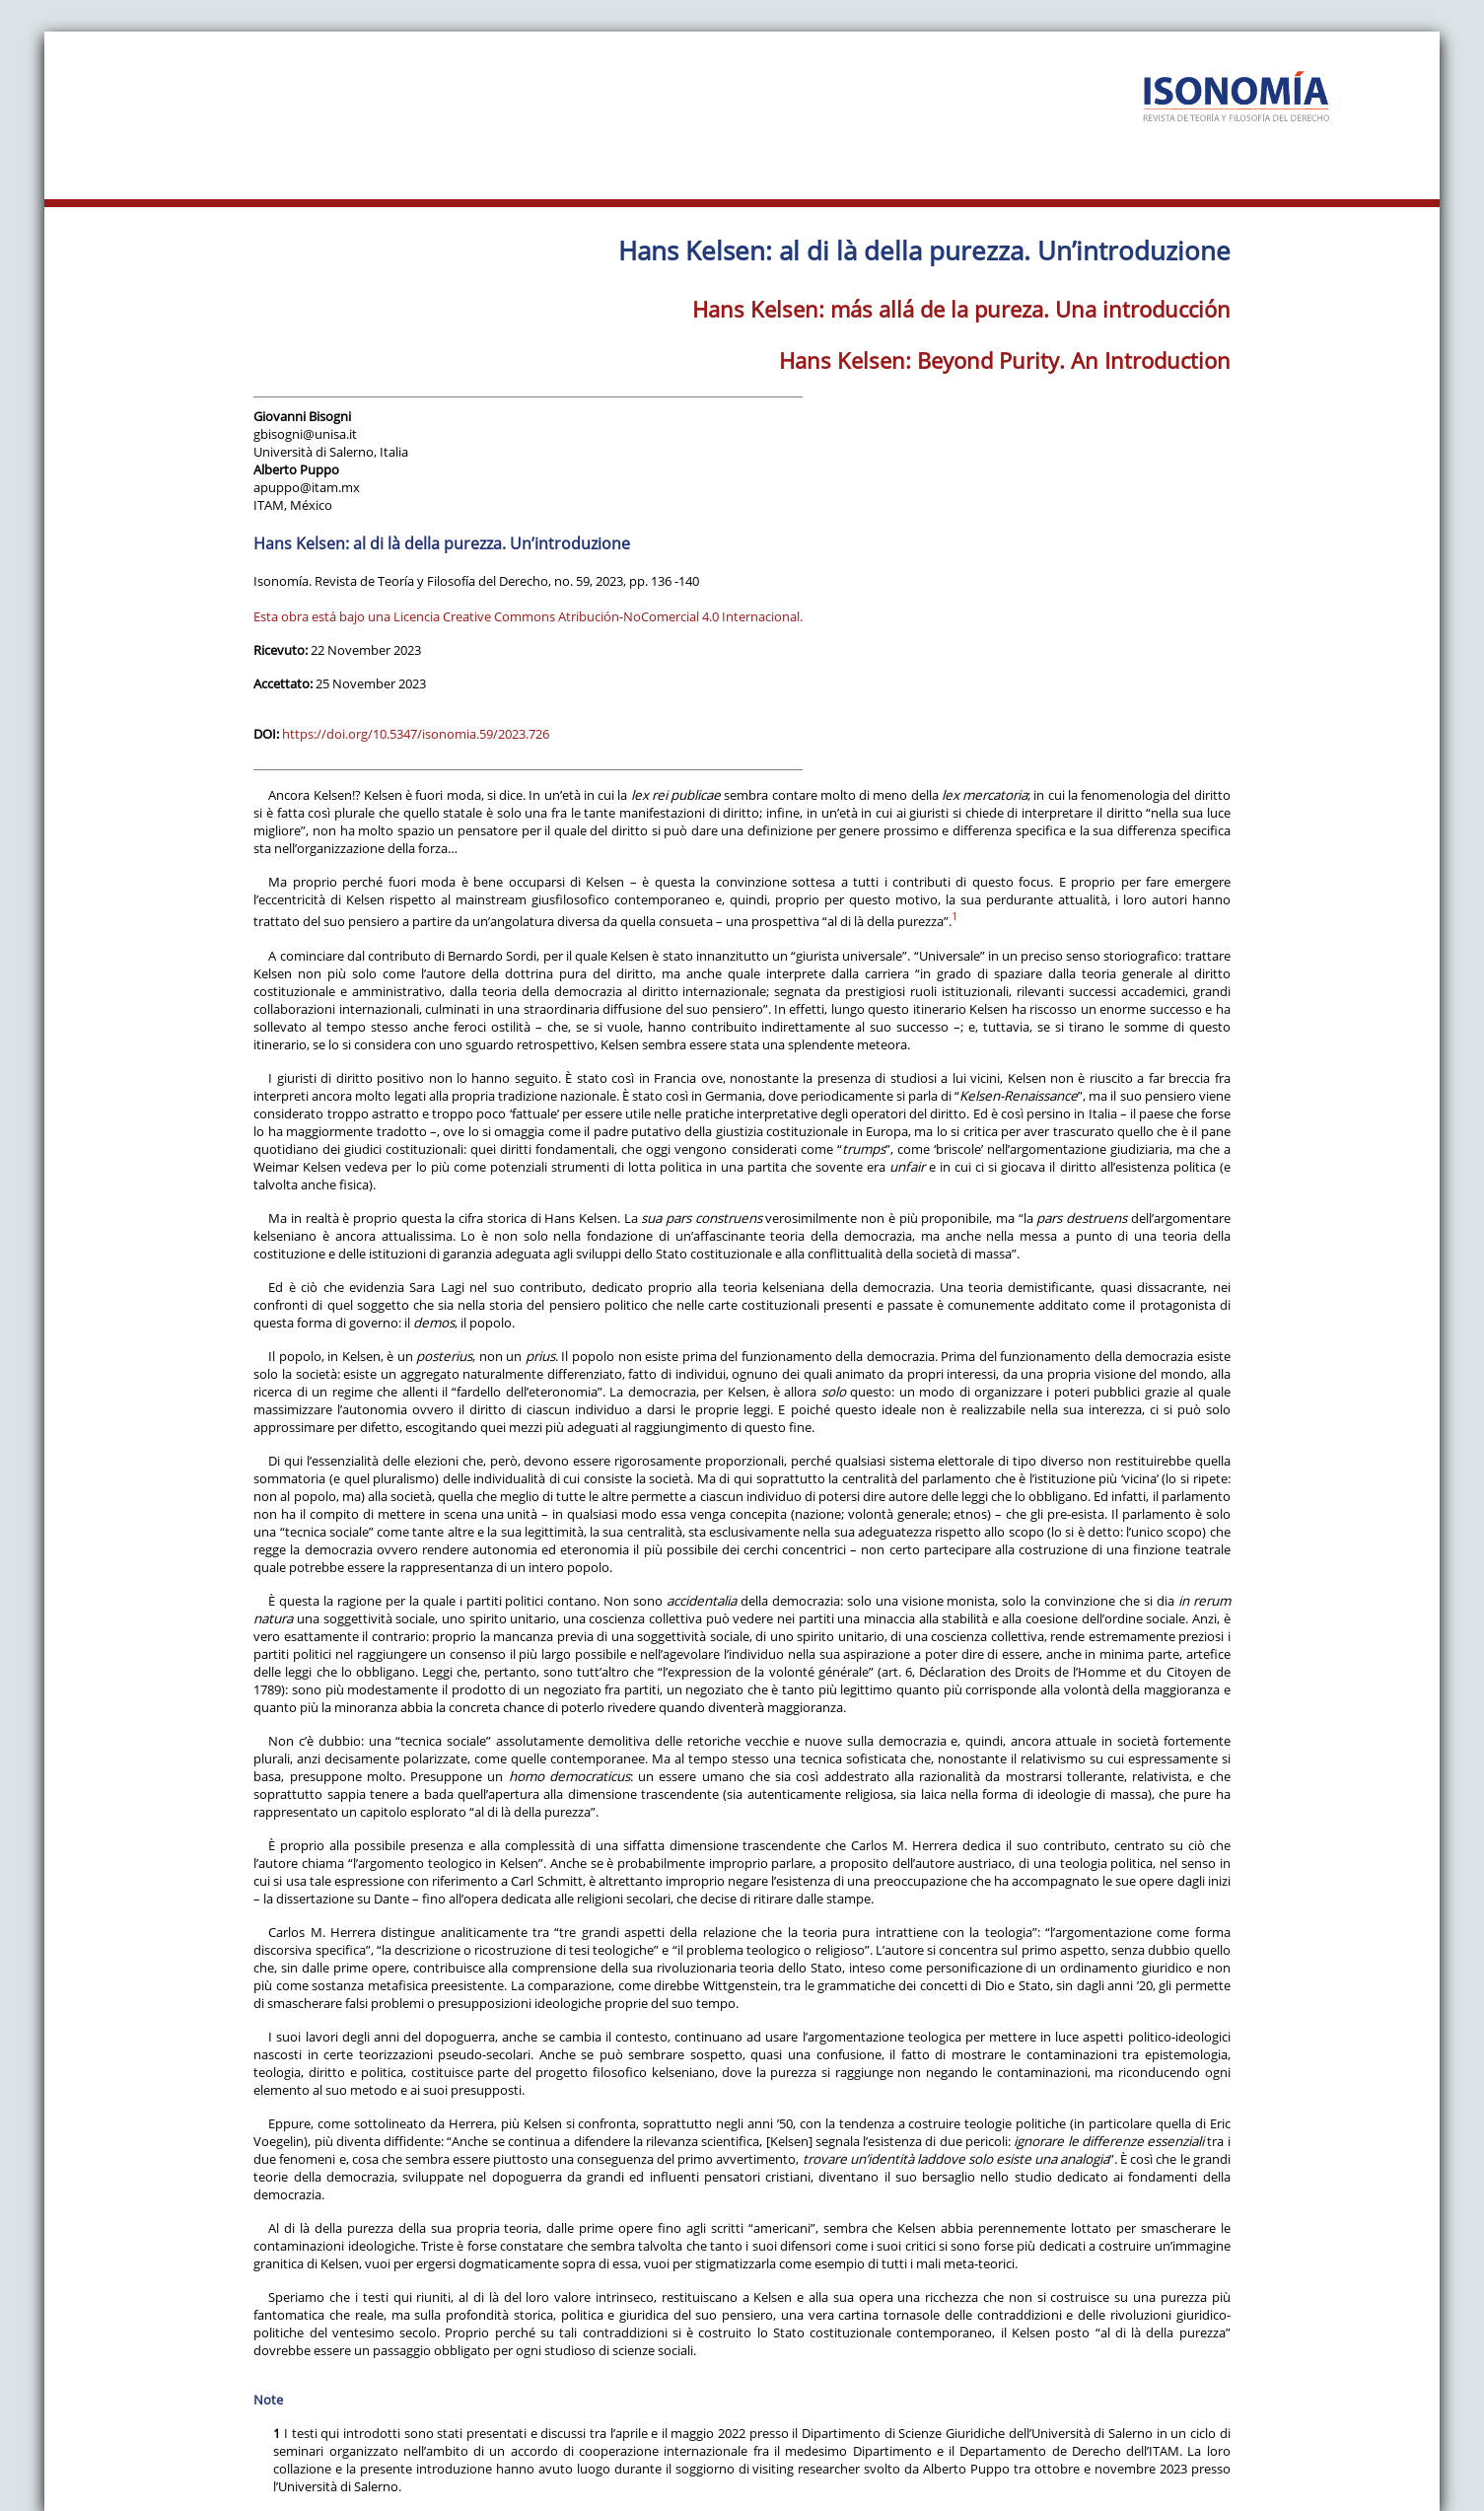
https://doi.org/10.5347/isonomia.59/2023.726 (415, 734)
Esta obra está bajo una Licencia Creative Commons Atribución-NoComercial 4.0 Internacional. (528, 616)
